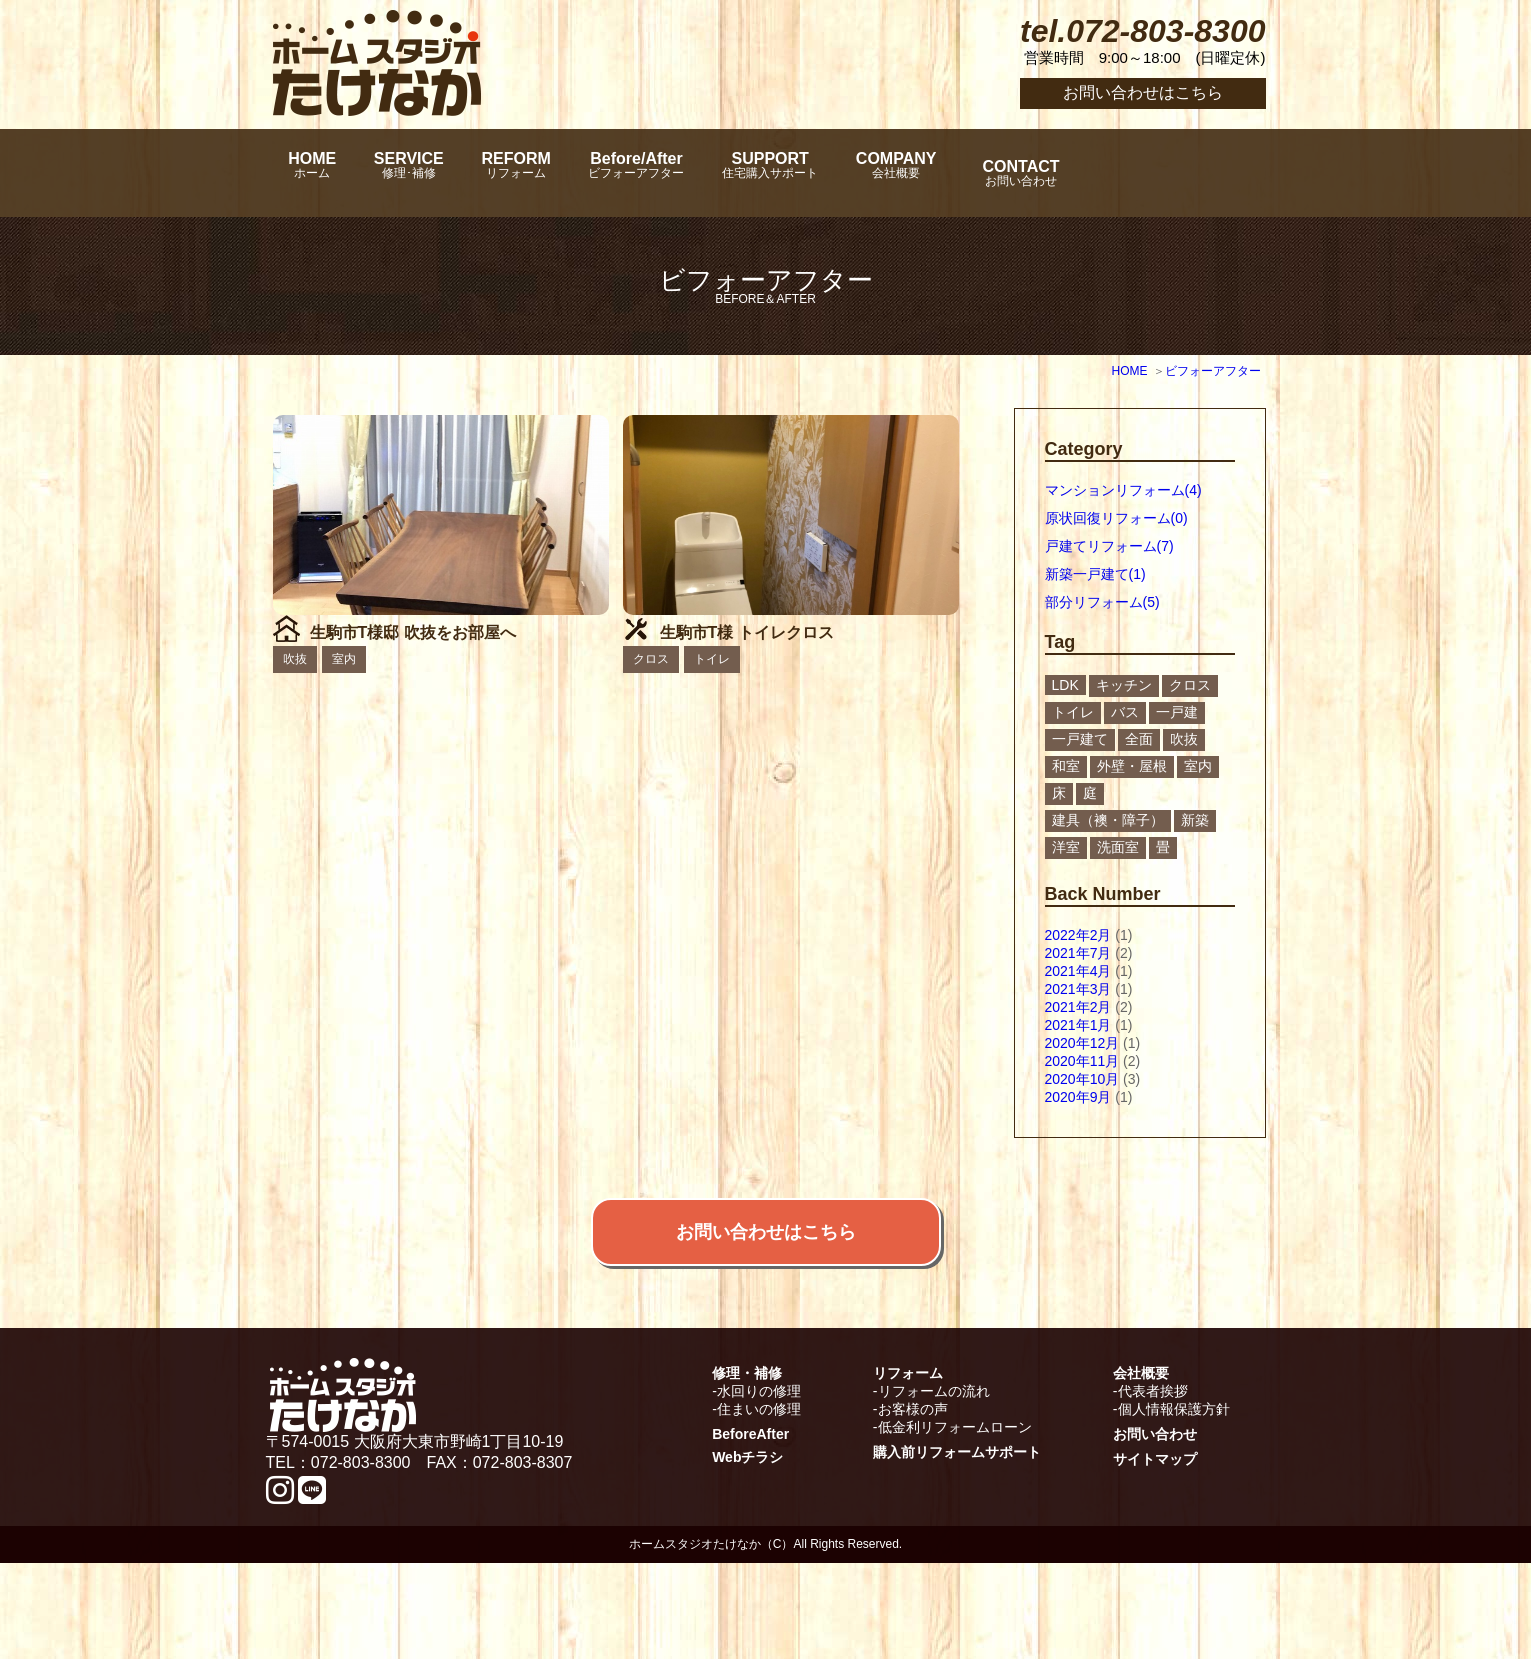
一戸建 (1177, 712)
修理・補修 (747, 1469)
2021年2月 (1078, 1007)
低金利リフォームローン (955, 1523)
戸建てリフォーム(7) (1109, 546)
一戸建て (1080, 739)
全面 (1139, 739)
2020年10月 (1082, 1079)
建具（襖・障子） (1108, 820)
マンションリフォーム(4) (1123, 490)
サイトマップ (1155, 1555)
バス (1125, 712)
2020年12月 (1082, 1043)
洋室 (1066, 847)
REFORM (572, 173)
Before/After (718, 173)
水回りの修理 (759, 1487)
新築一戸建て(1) (1095, 574)
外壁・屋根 (1132, 766)
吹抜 (1184, 739)
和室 (1066, 766)
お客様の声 (913, 1505)
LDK (1065, 685)
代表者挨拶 (1153, 1487)
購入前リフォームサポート (957, 1548)
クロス (1190, 685)
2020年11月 (1082, 1061)
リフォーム (908, 1469)
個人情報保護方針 (1174, 1505)
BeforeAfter (750, 1530)
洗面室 (1118, 847)
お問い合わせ (1155, 1530)
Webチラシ (747, 1553)
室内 (1198, 766)
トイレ (1073, 712)
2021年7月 (1078, 953)
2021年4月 (1078, 971)
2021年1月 (1078, 1025)
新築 (1195, 820)
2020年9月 (1078, 1097)
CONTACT (1166, 173)
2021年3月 (1078, 989)
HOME (321, 173)
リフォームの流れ (934, 1487)
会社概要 (1141, 1469)
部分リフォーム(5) (1102, 602)
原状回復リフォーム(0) (1116, 518)
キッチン (1124, 685)
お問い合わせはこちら (1143, 92)
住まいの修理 (759, 1505)
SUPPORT (876, 173)
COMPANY (1026, 173)
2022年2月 (1078, 935)
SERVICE (442, 173)
